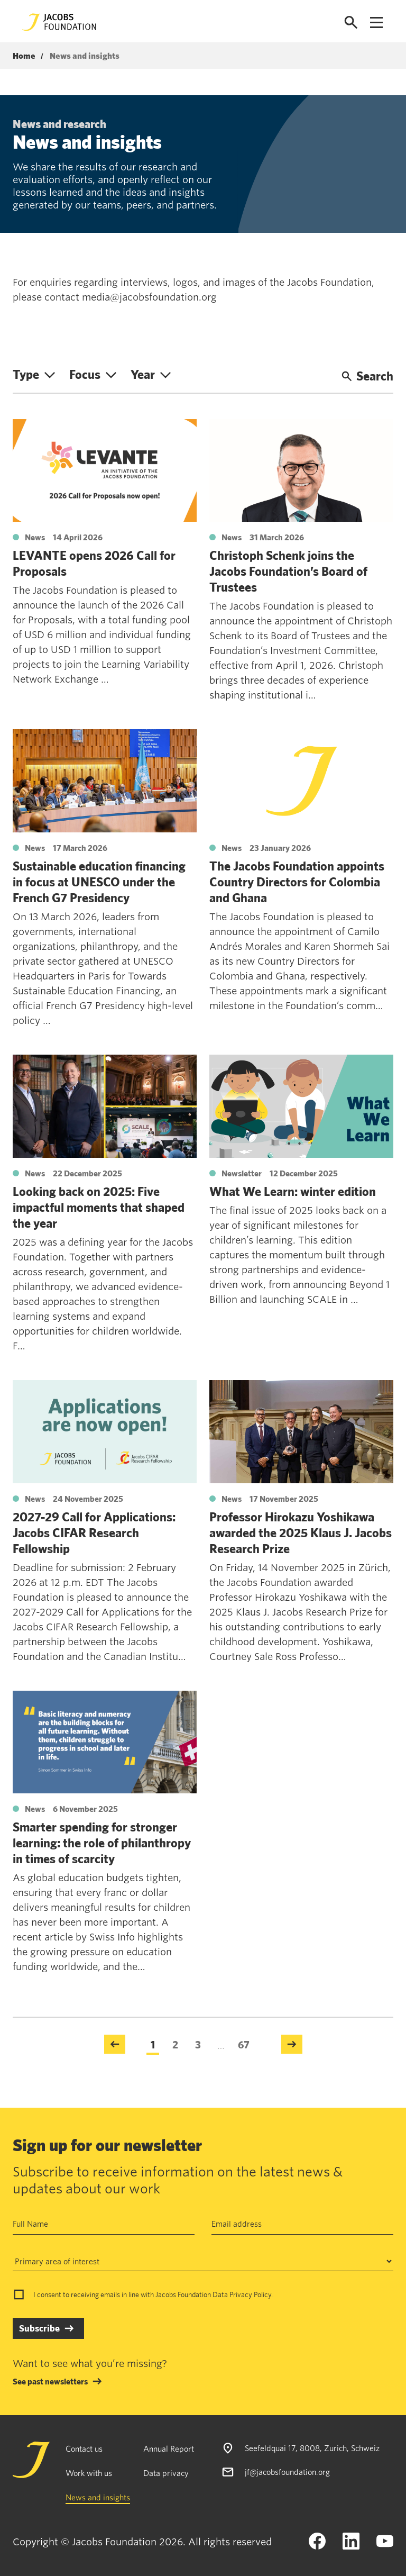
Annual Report (168, 2448)
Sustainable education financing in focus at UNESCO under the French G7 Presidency (99, 881)
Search (367, 376)
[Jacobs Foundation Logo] (59, 22)
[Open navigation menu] (376, 22)
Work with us (89, 2473)
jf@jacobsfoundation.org (287, 2471)
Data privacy (166, 2473)
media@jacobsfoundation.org (149, 297)
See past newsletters (50, 2381)
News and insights (98, 2497)
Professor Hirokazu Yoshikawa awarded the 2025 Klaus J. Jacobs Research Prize (300, 1532)
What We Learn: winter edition (292, 1191)
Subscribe (39, 2328)
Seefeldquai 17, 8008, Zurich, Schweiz (312, 2448)
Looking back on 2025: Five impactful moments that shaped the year (98, 1207)
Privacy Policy (250, 2294)
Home (24, 56)
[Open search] (351, 22)
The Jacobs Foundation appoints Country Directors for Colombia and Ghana (296, 881)
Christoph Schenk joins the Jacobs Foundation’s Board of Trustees (288, 571)
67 (244, 2044)
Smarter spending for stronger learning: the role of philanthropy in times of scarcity (102, 1842)
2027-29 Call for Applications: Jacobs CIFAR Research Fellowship (94, 1532)
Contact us (84, 2448)
